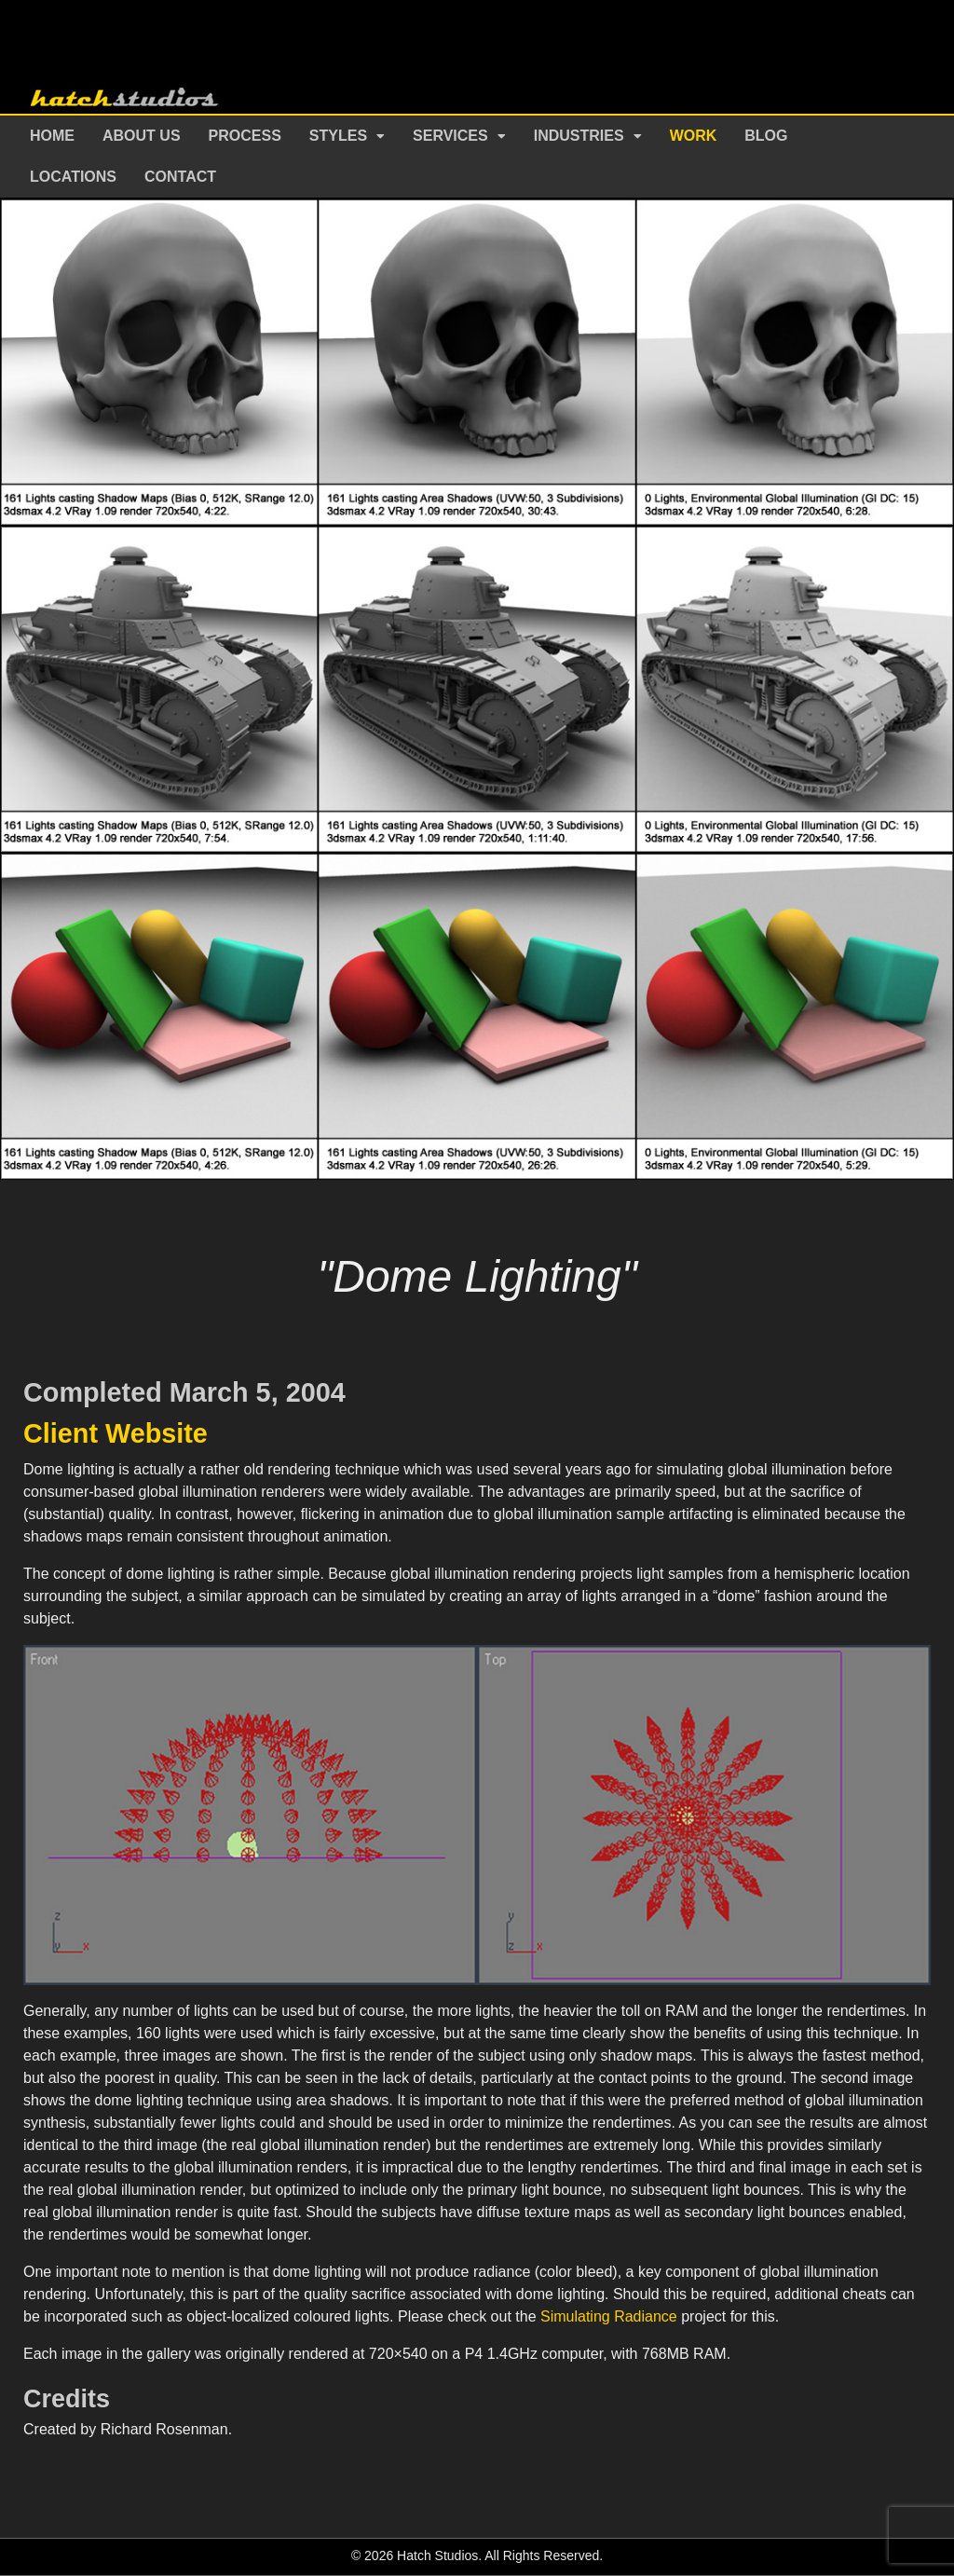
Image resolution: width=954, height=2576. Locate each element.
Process (245, 136)
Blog (765, 136)
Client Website (115, 1433)
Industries (579, 136)
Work (693, 136)
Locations (73, 177)
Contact (180, 177)
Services (450, 136)
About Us (141, 136)
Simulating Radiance (608, 2316)
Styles (338, 136)
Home (52, 136)
